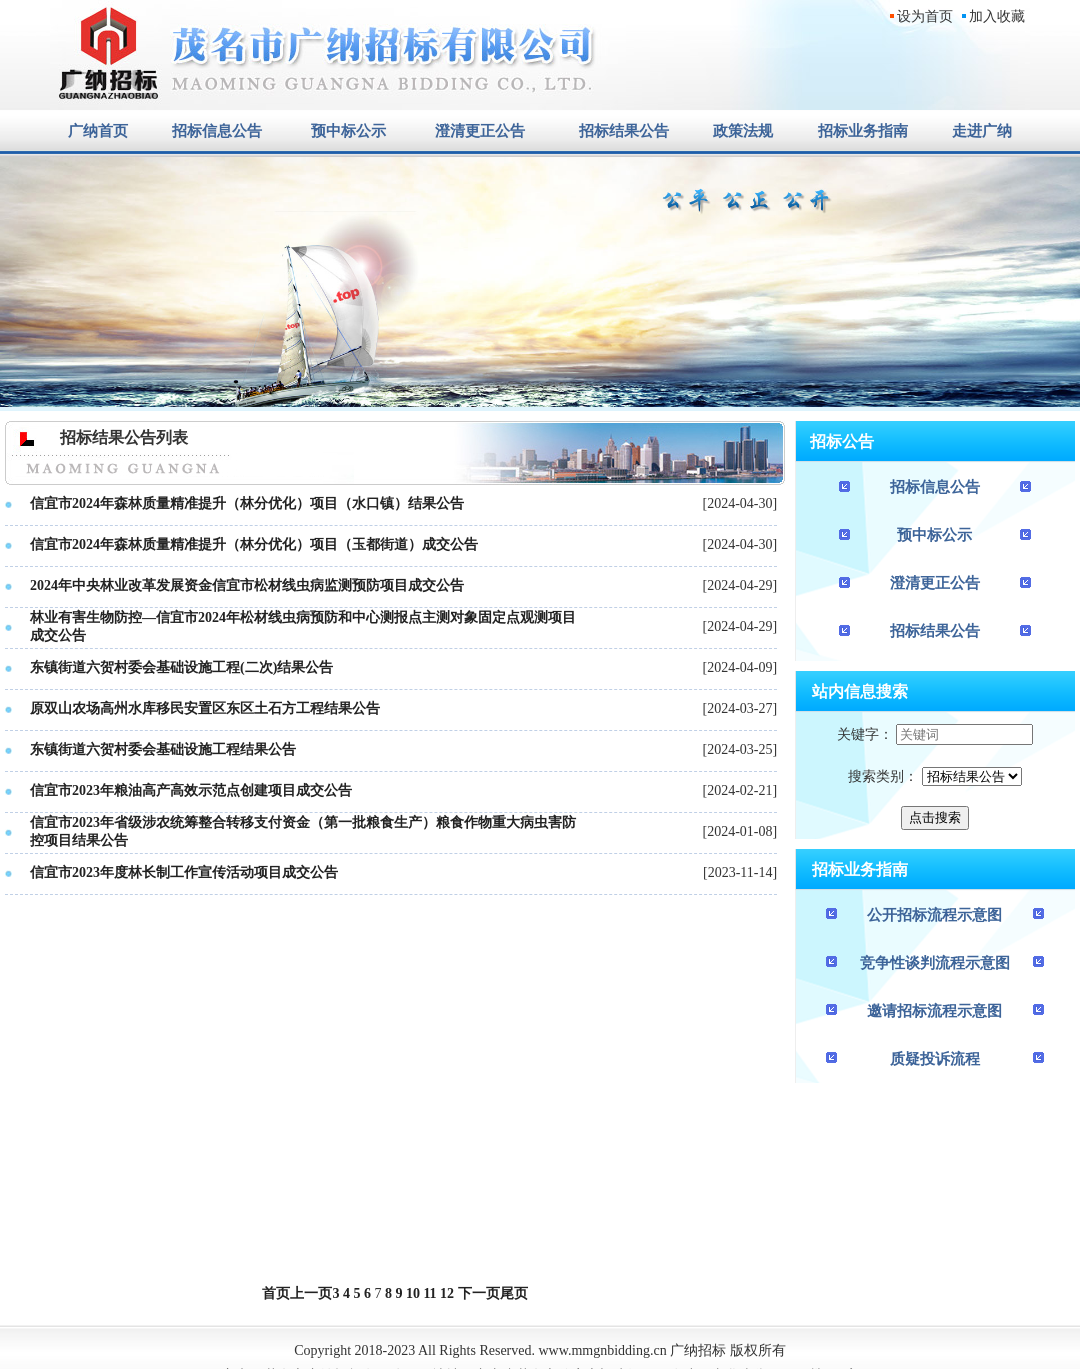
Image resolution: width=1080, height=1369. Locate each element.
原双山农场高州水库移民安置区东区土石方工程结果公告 (205, 708)
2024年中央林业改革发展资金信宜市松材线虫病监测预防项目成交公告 (247, 585)
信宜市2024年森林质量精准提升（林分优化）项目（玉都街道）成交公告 (254, 544)
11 (429, 1293)
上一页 (311, 1293)
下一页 (479, 1293)
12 (447, 1293)
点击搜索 (935, 817)
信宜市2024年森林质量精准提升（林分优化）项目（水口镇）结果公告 (247, 503)
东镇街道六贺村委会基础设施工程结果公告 (163, 749)
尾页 (514, 1293)
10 (413, 1293)
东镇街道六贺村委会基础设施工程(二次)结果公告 (181, 667)
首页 (276, 1293)
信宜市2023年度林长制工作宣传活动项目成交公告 (184, 872)
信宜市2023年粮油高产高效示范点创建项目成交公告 (191, 790)
